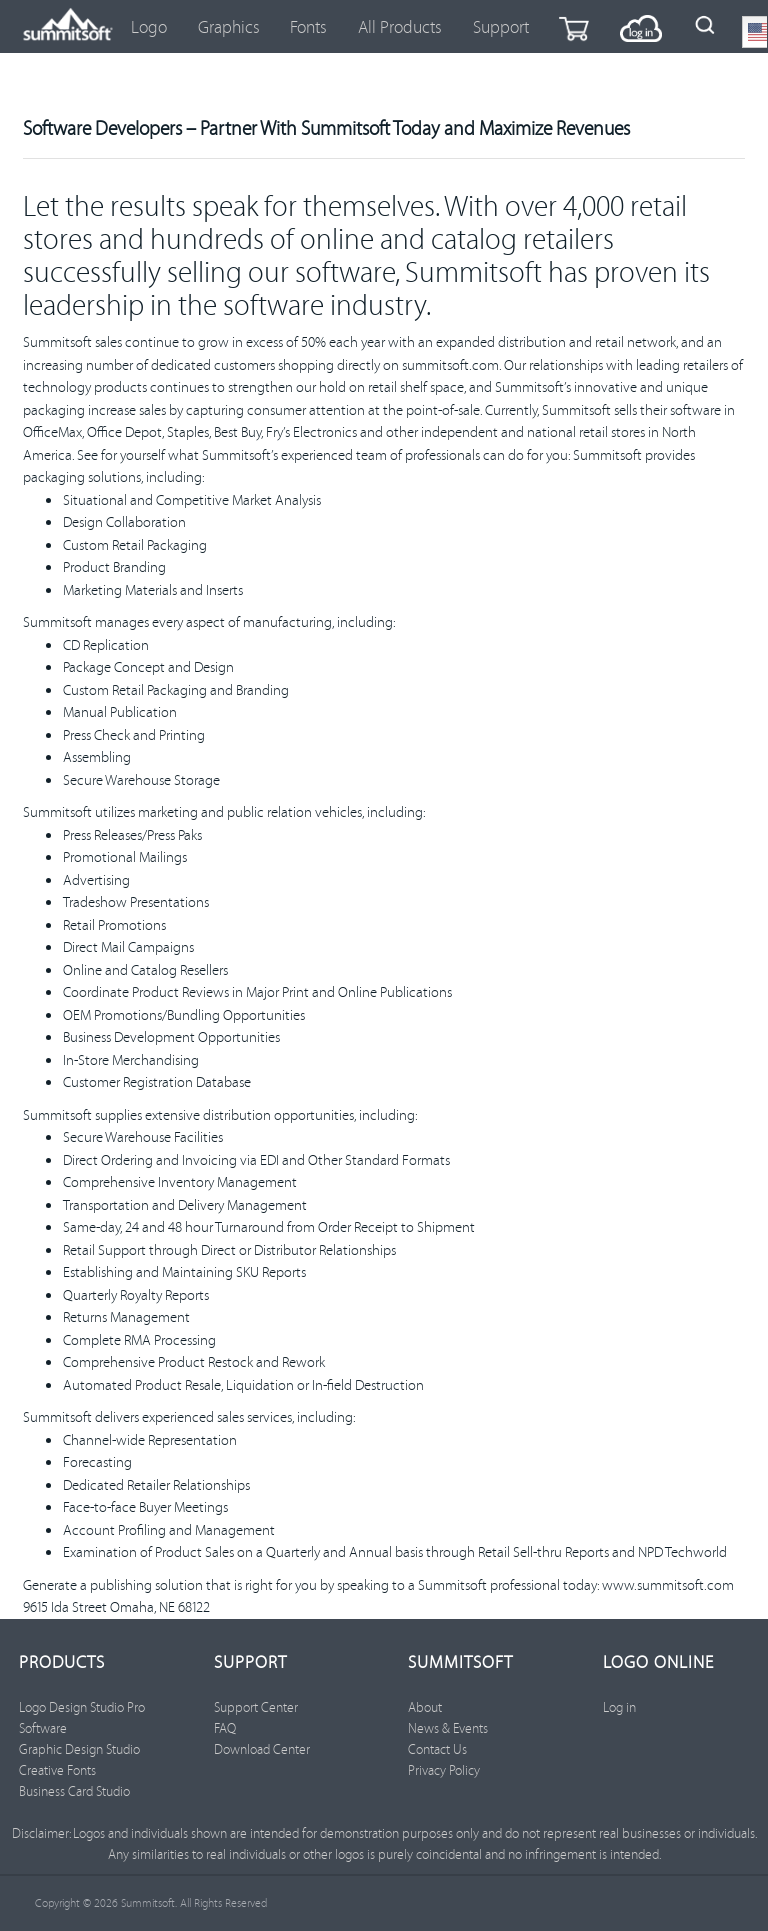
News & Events (448, 1728)
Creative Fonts (57, 1770)
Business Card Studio (74, 1791)
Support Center (256, 1707)
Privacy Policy (444, 1770)
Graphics (229, 26)
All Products (400, 26)
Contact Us (437, 1749)
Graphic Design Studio (79, 1749)
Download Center (262, 1749)
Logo (149, 26)
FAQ (225, 1728)
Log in (619, 1707)
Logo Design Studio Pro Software (82, 1717)
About (425, 1707)
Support (501, 26)
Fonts (308, 26)
